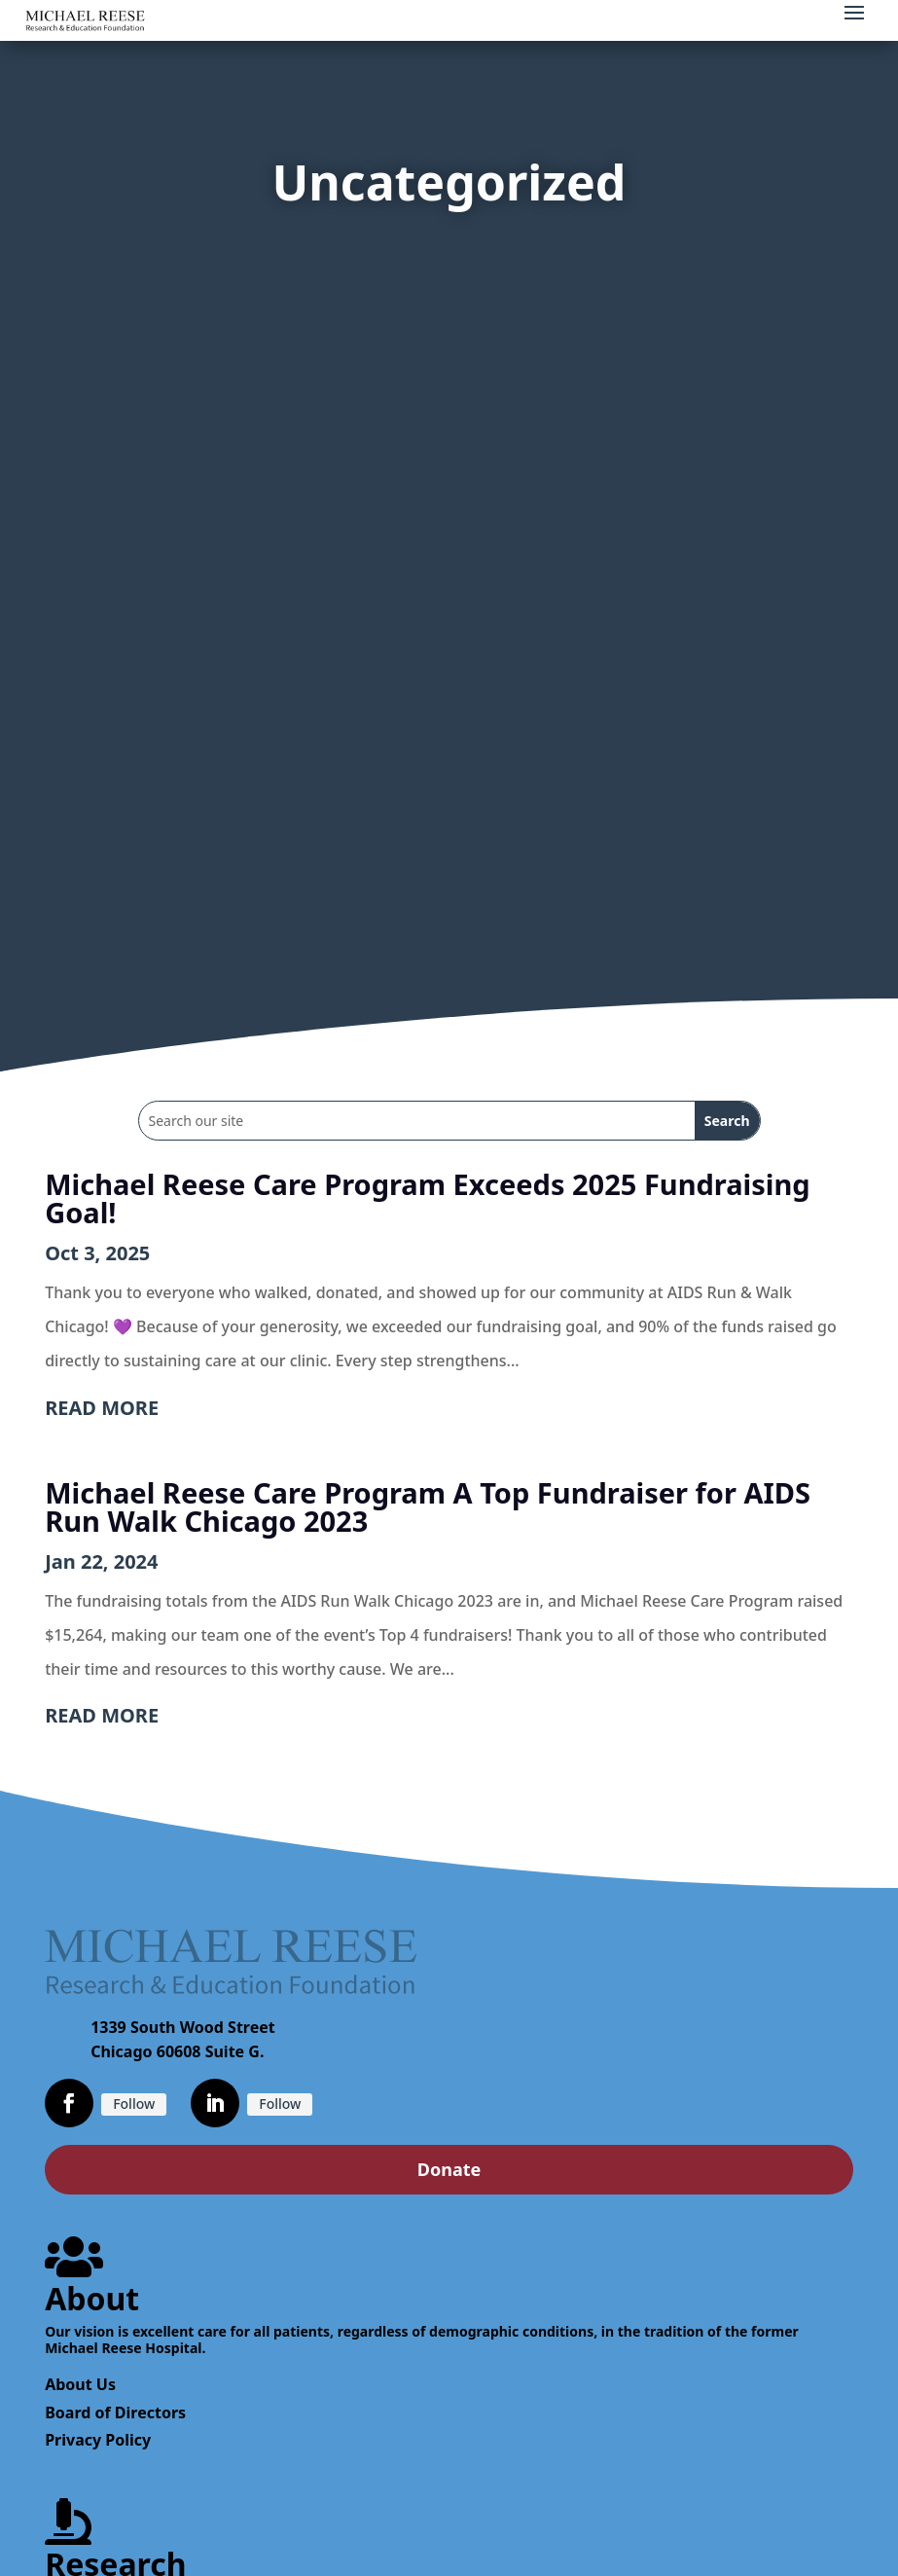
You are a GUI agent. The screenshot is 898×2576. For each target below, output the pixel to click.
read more (102, 1408)
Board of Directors (115, 2412)
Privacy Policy (98, 2439)
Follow (134, 2103)
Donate (449, 2169)
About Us (80, 2384)
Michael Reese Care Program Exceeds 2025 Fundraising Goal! (427, 1198)
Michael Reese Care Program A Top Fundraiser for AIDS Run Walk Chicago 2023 (427, 1506)
